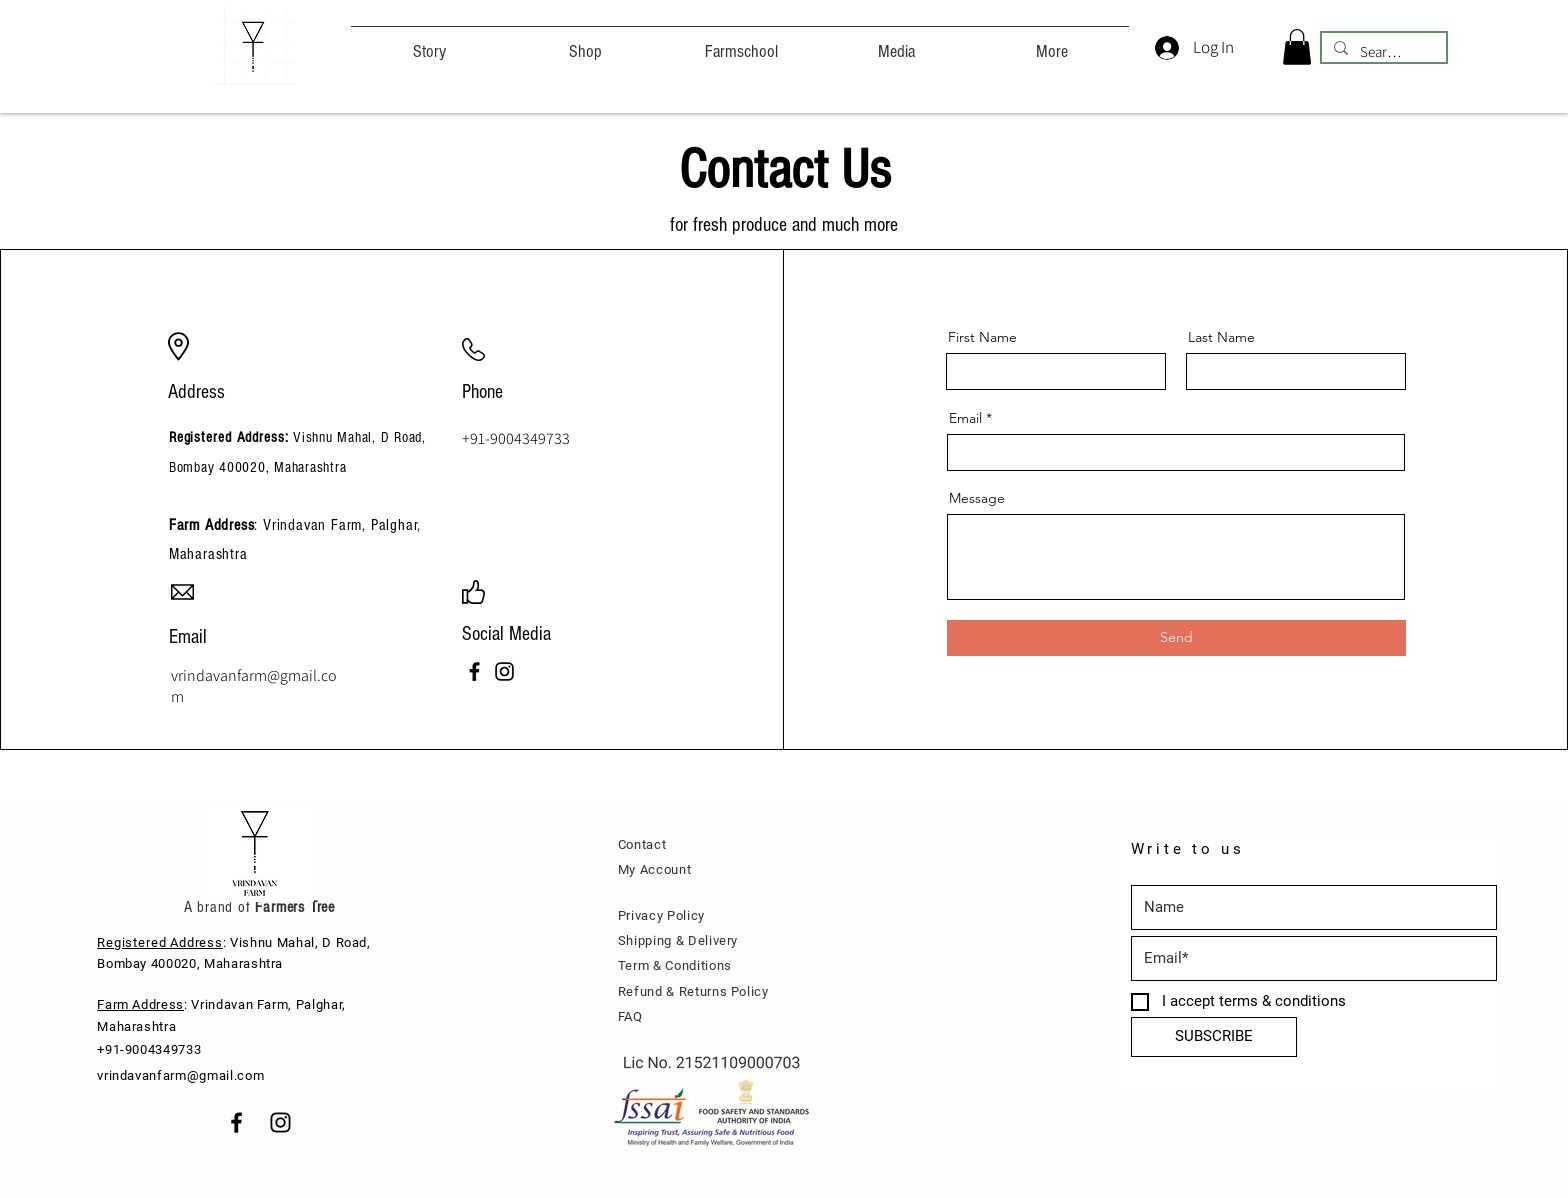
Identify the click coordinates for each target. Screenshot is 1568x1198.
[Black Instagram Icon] (280, 1122)
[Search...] (1382, 51)
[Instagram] (504, 671)
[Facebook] (474, 671)
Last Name (1221, 337)
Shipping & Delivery (678, 940)
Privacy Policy (661, 915)
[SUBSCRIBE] (1214, 1037)
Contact (642, 844)
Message (977, 498)
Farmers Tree (293, 907)
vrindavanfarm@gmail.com (180, 1075)
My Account (655, 869)
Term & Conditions (675, 965)
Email (965, 418)
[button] (1297, 47)
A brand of (217, 907)
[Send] (1176, 638)
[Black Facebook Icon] (236, 1122)
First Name (982, 337)
